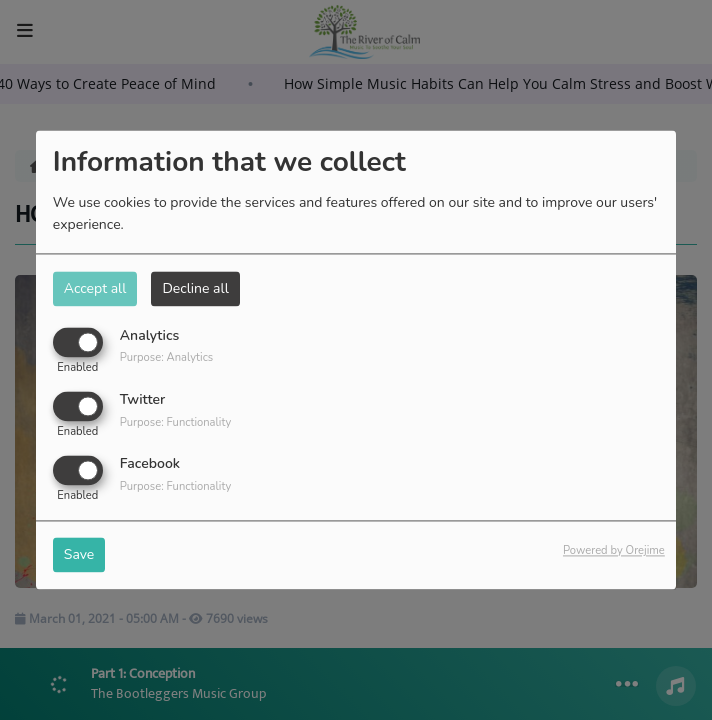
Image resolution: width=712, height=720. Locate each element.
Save (79, 555)
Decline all (195, 288)
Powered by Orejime (614, 551)
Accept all (95, 288)
